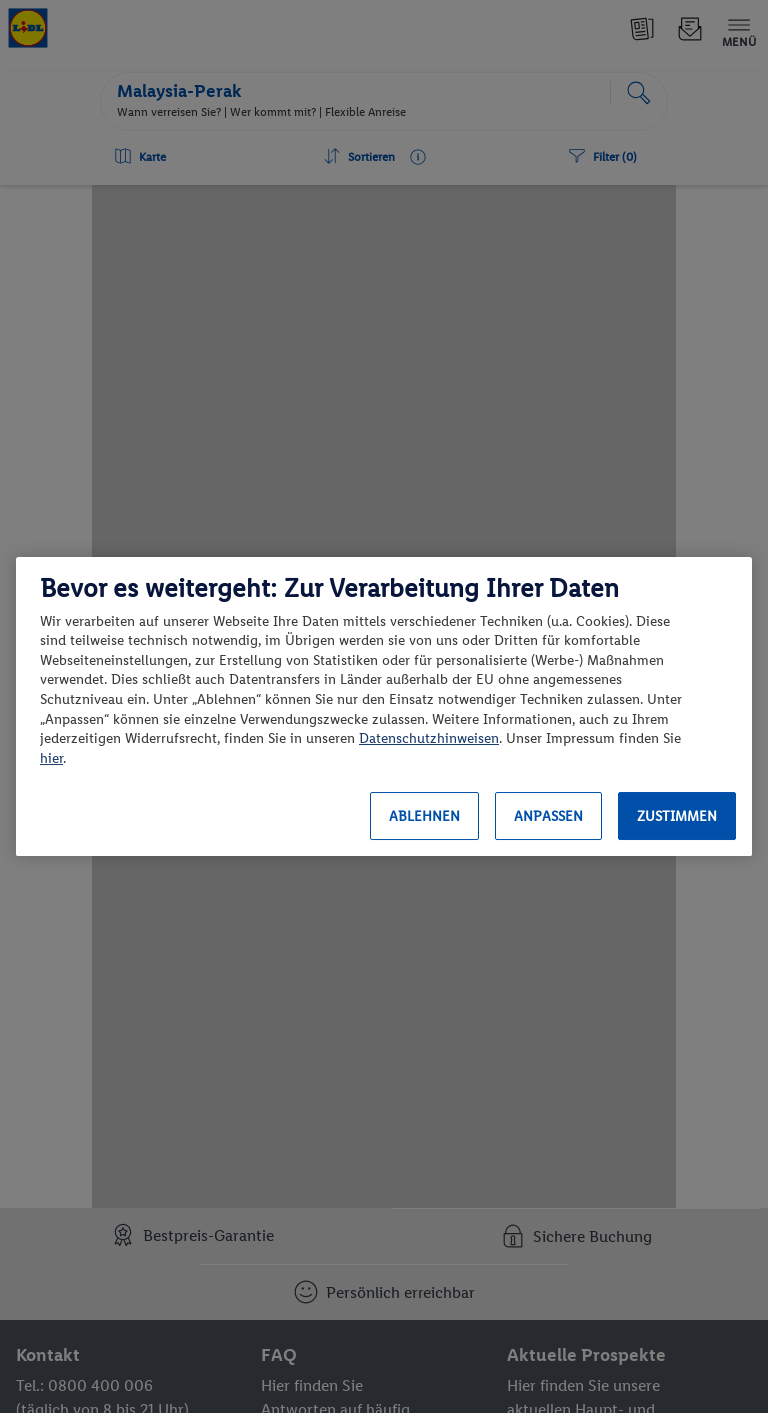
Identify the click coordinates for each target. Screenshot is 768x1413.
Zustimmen (677, 816)
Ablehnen (424, 816)
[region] (384, 707)
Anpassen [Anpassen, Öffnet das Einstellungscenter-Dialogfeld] (548, 816)
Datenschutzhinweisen (429, 738)
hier (51, 758)
